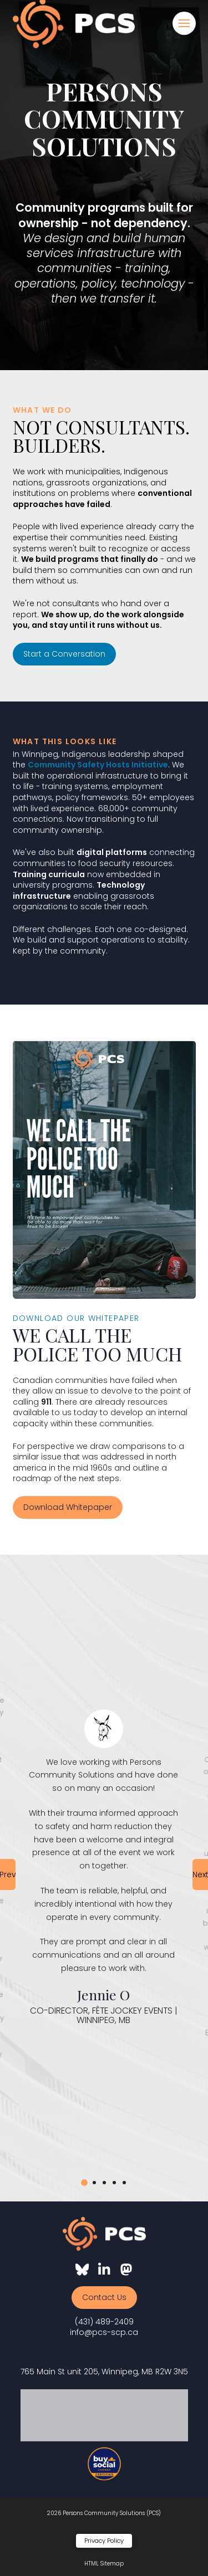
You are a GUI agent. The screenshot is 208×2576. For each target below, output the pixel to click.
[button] (184, 23)
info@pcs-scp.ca (104, 2332)
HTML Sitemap (104, 2563)
